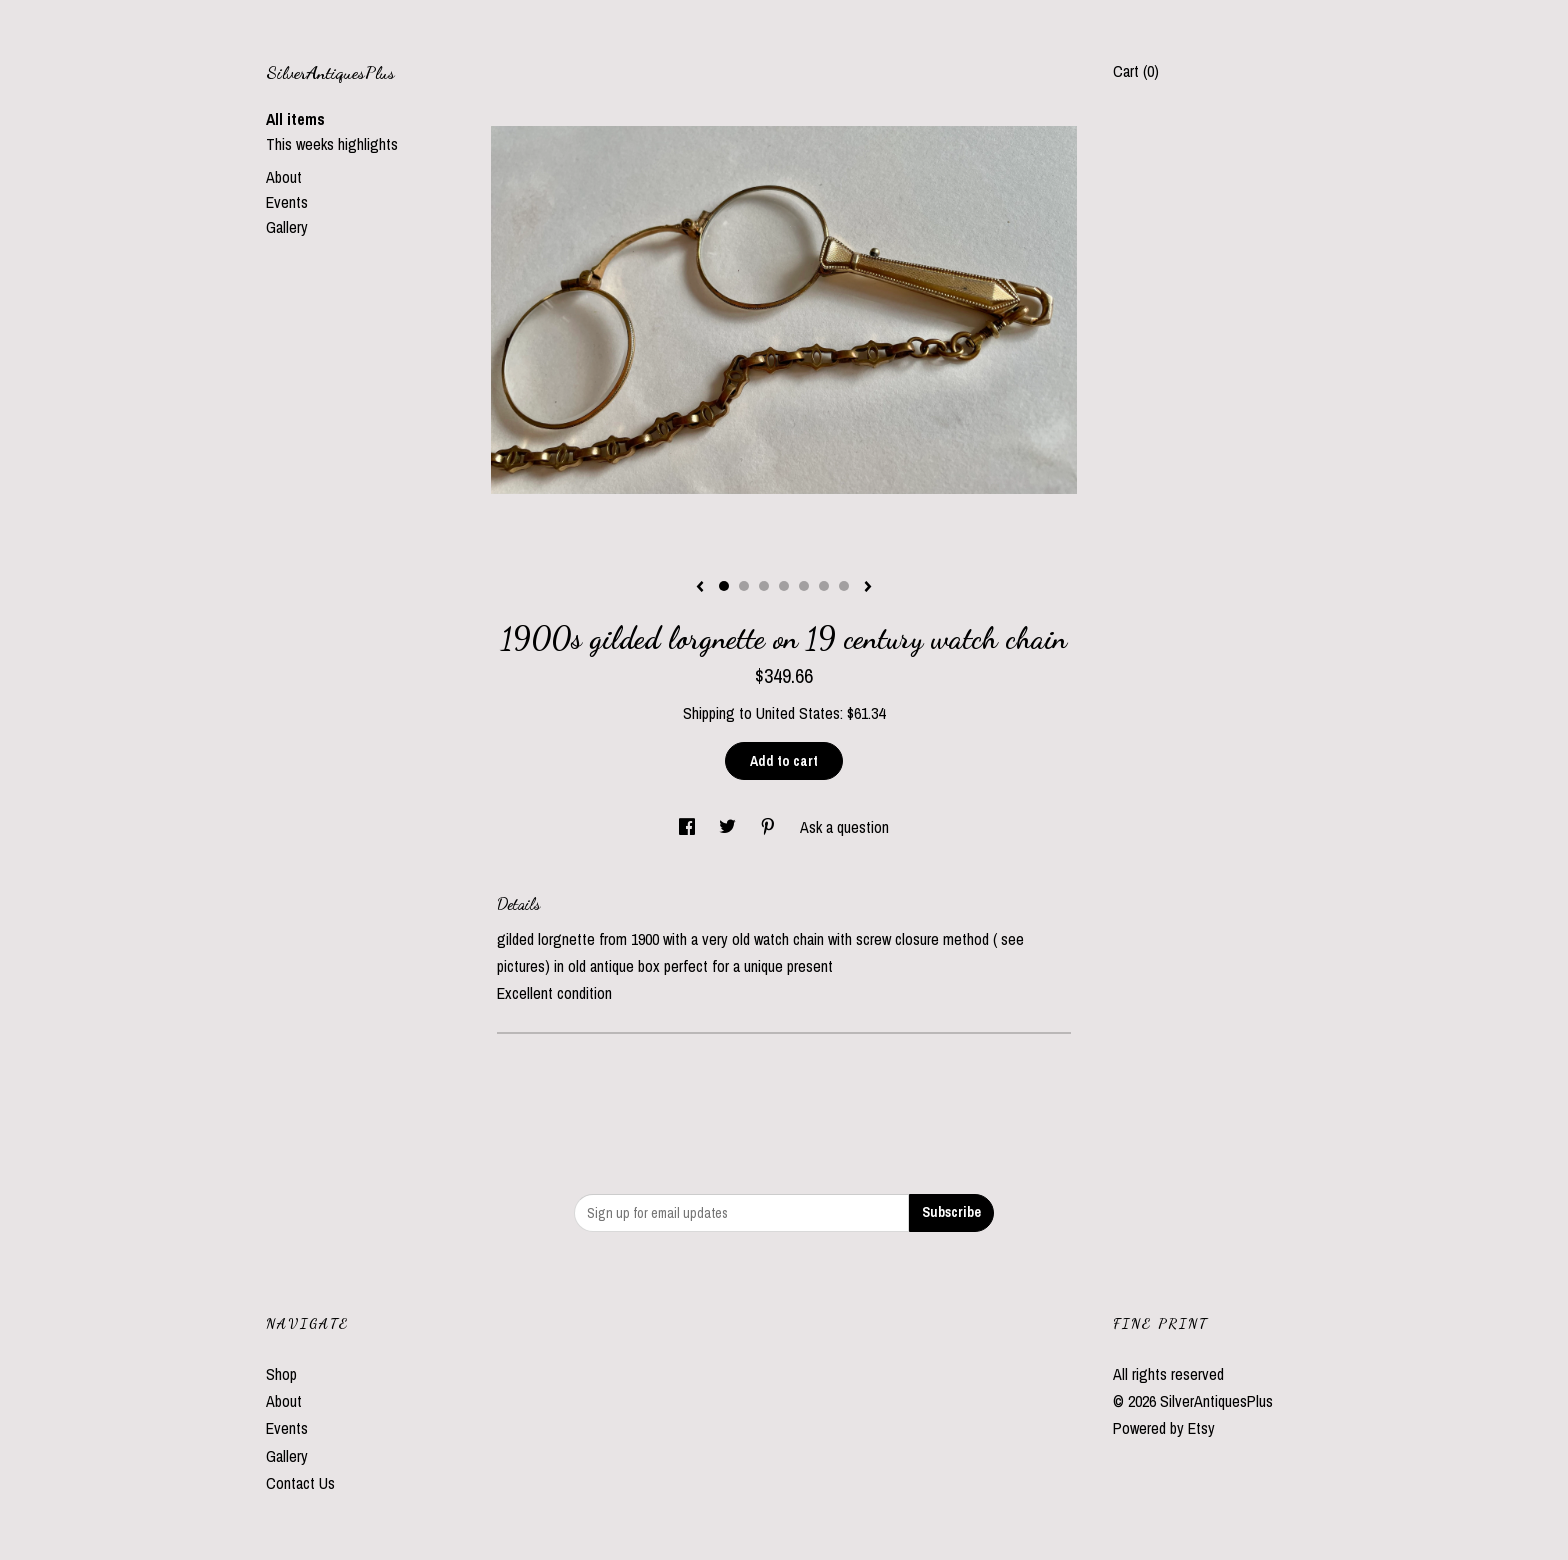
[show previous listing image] (700, 588)
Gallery (287, 227)
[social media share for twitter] (729, 827)
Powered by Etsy (1164, 1428)
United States (798, 713)
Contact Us (300, 1483)
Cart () (1136, 71)
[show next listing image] (868, 588)
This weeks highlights (332, 144)
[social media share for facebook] (689, 827)
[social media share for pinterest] (770, 827)
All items (295, 119)
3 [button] (764, 586)
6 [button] (824, 586)
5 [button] (804, 586)
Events (287, 202)
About (284, 177)
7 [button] (844, 586)
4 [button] (784, 586)
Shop (281, 1374)
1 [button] (724, 586)
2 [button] (744, 586)
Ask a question (844, 827)
